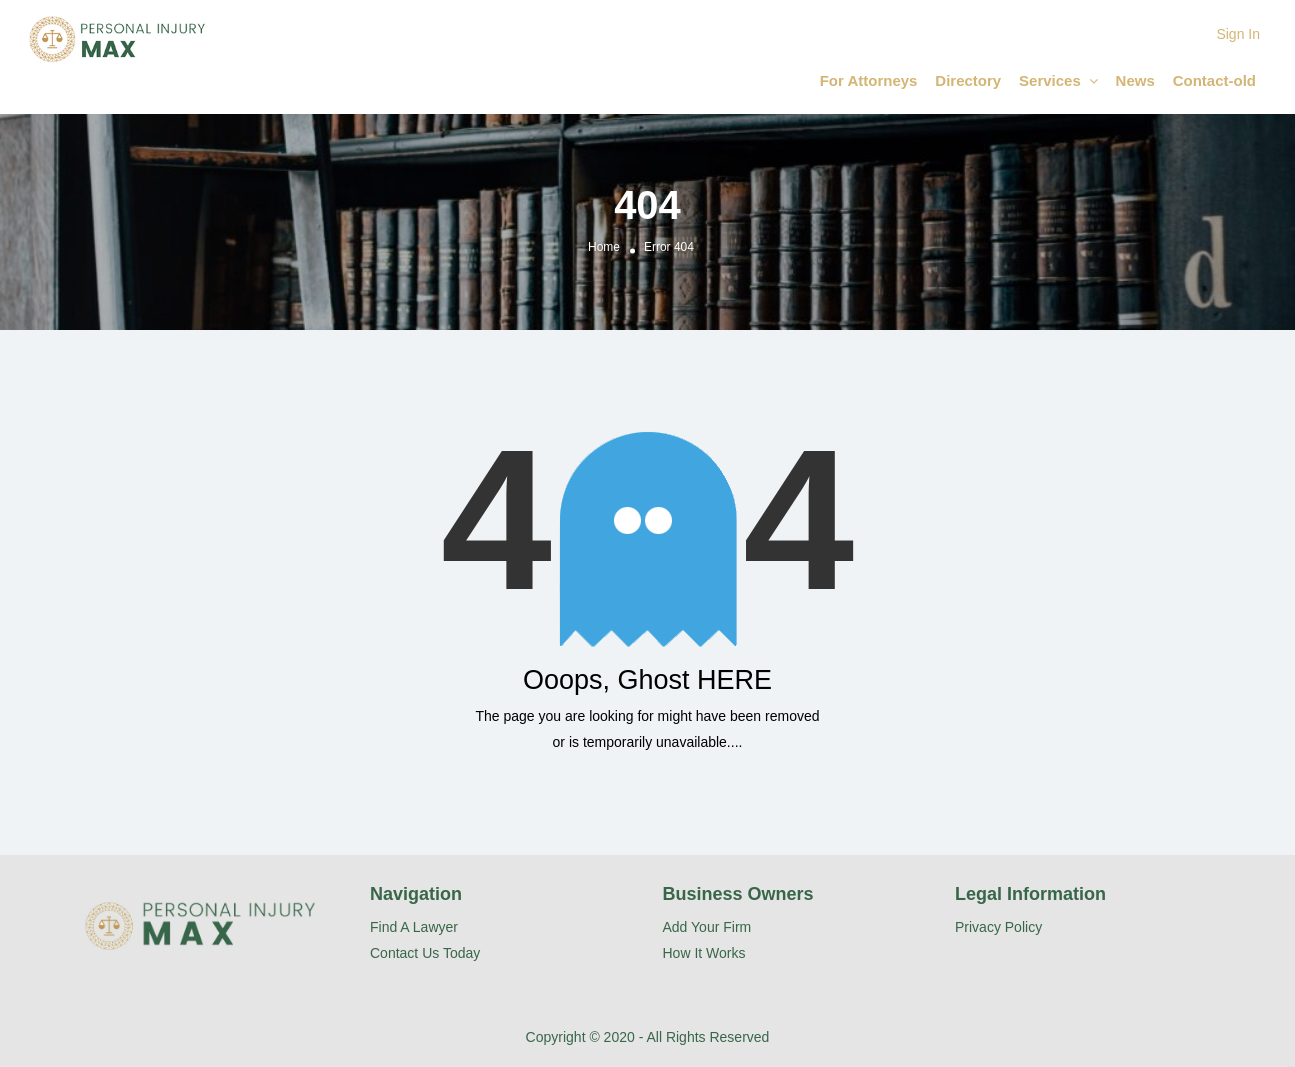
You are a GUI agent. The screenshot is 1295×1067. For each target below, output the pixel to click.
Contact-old (1214, 80)
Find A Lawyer (414, 927)
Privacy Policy (998, 927)
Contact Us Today (425, 953)
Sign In (1238, 34)
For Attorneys (869, 80)
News (1135, 80)
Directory (968, 80)
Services (1050, 80)
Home (604, 247)
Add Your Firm (707, 927)
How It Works (704, 953)
